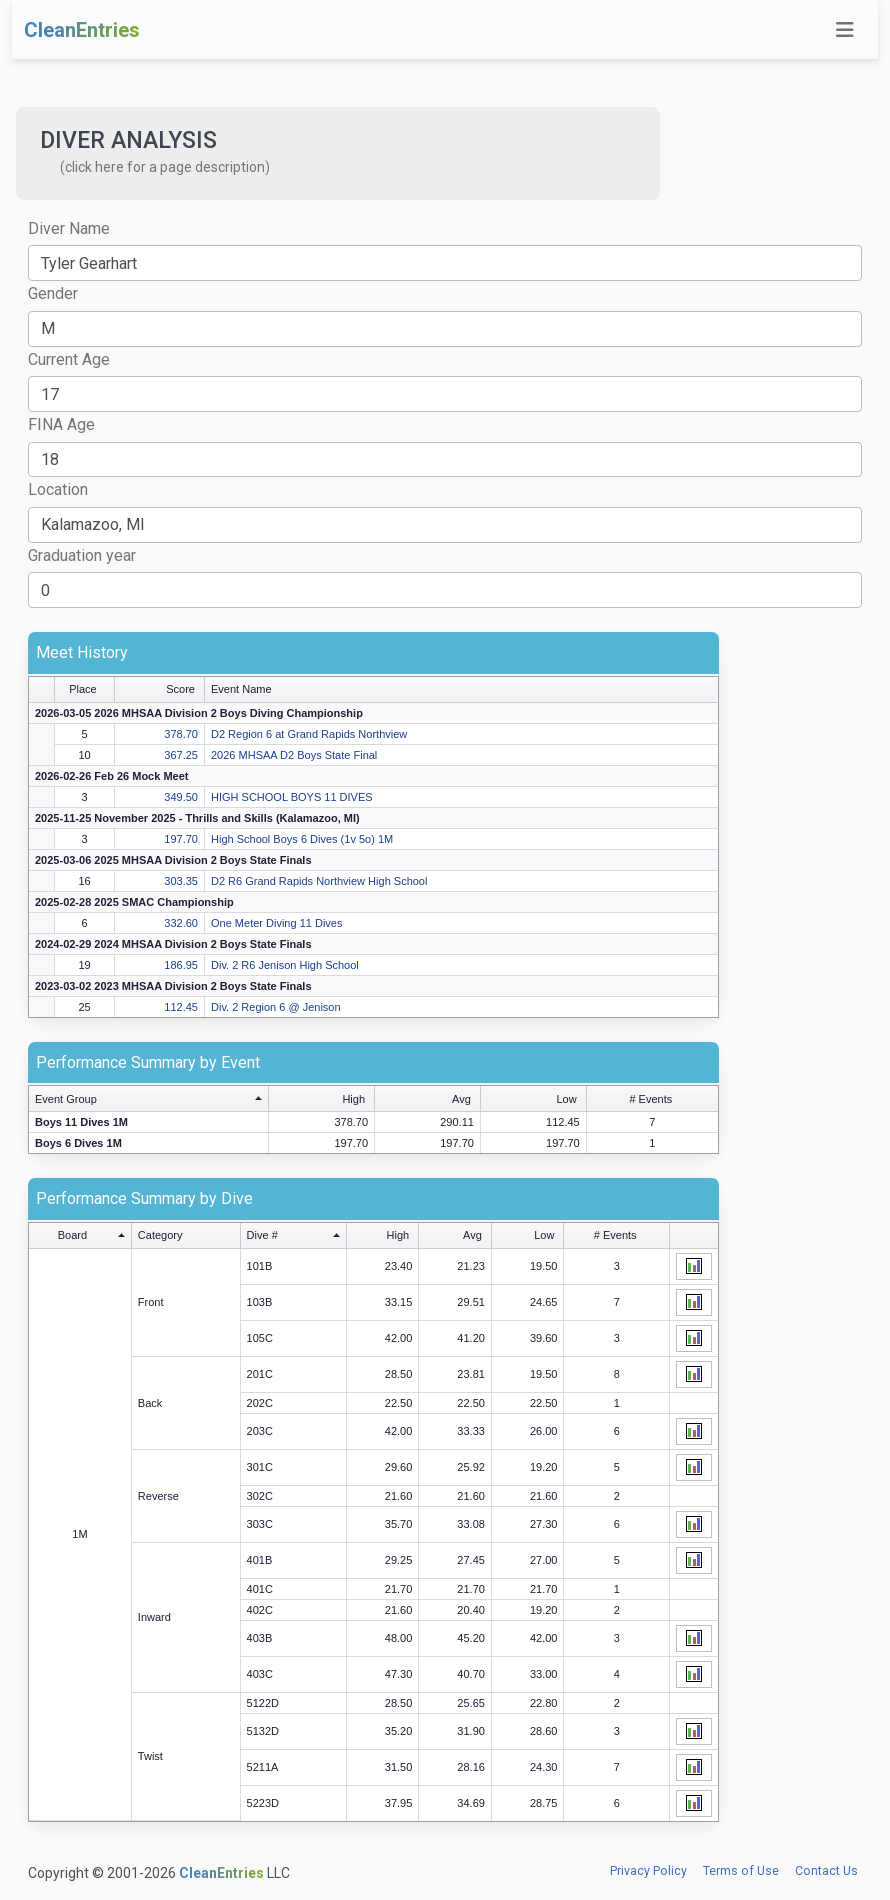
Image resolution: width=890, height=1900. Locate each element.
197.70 (181, 839)
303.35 (181, 881)
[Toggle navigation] (845, 30)
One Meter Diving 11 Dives (276, 923)
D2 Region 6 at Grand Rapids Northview (309, 734)
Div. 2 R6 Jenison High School (285, 965)
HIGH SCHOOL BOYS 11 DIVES (292, 797)
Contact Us (826, 1871)
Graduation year (82, 555)
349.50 (181, 797)
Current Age (69, 359)
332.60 (181, 923)
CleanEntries (82, 30)
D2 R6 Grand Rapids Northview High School (319, 881)
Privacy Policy (648, 1871)
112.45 (181, 1007)
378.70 (181, 734)
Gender (53, 293)
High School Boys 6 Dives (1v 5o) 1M (302, 839)
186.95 (181, 965)
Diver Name (69, 228)
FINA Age (61, 424)
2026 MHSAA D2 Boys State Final (294, 755)
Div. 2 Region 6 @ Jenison (276, 1007)
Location (58, 489)
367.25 (181, 755)
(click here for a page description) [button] (165, 167)
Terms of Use (741, 1871)
